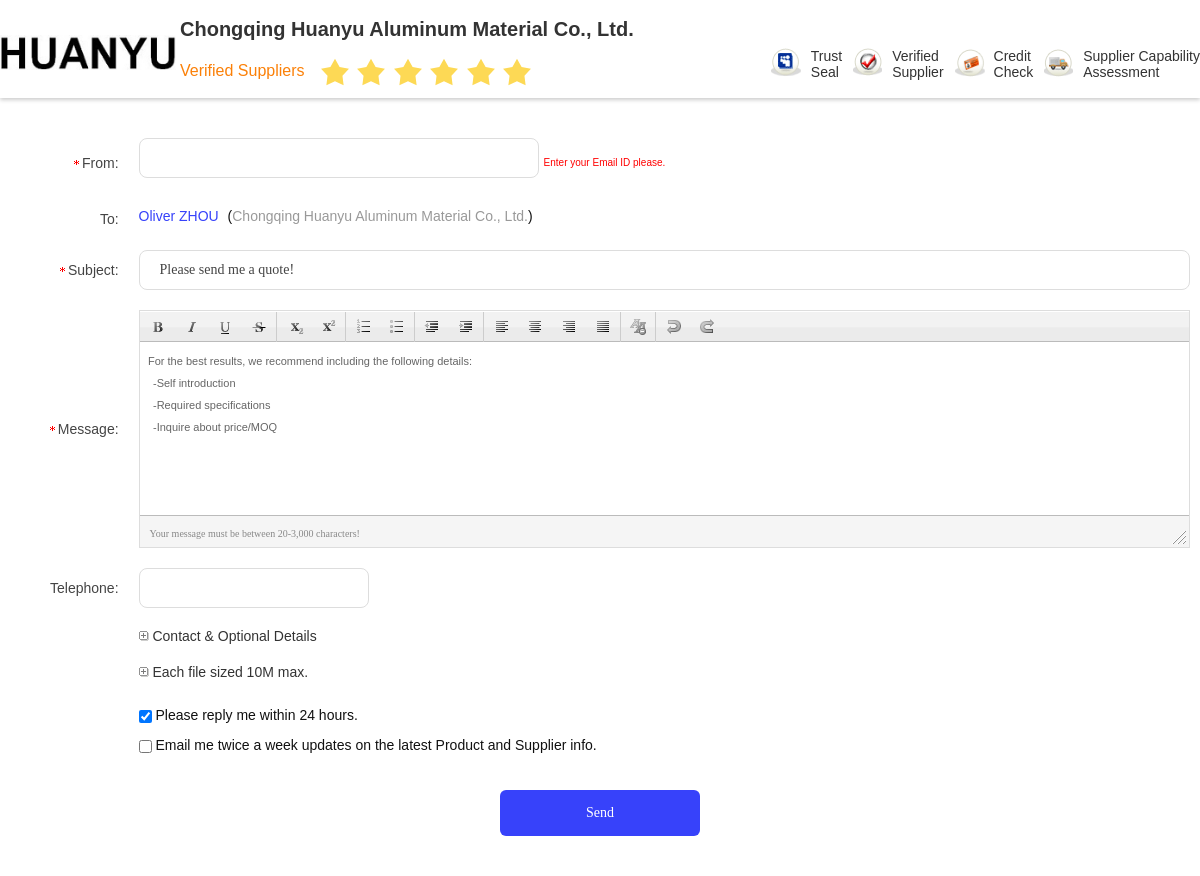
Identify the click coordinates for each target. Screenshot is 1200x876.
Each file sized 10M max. (224, 672)
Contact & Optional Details (228, 636)
